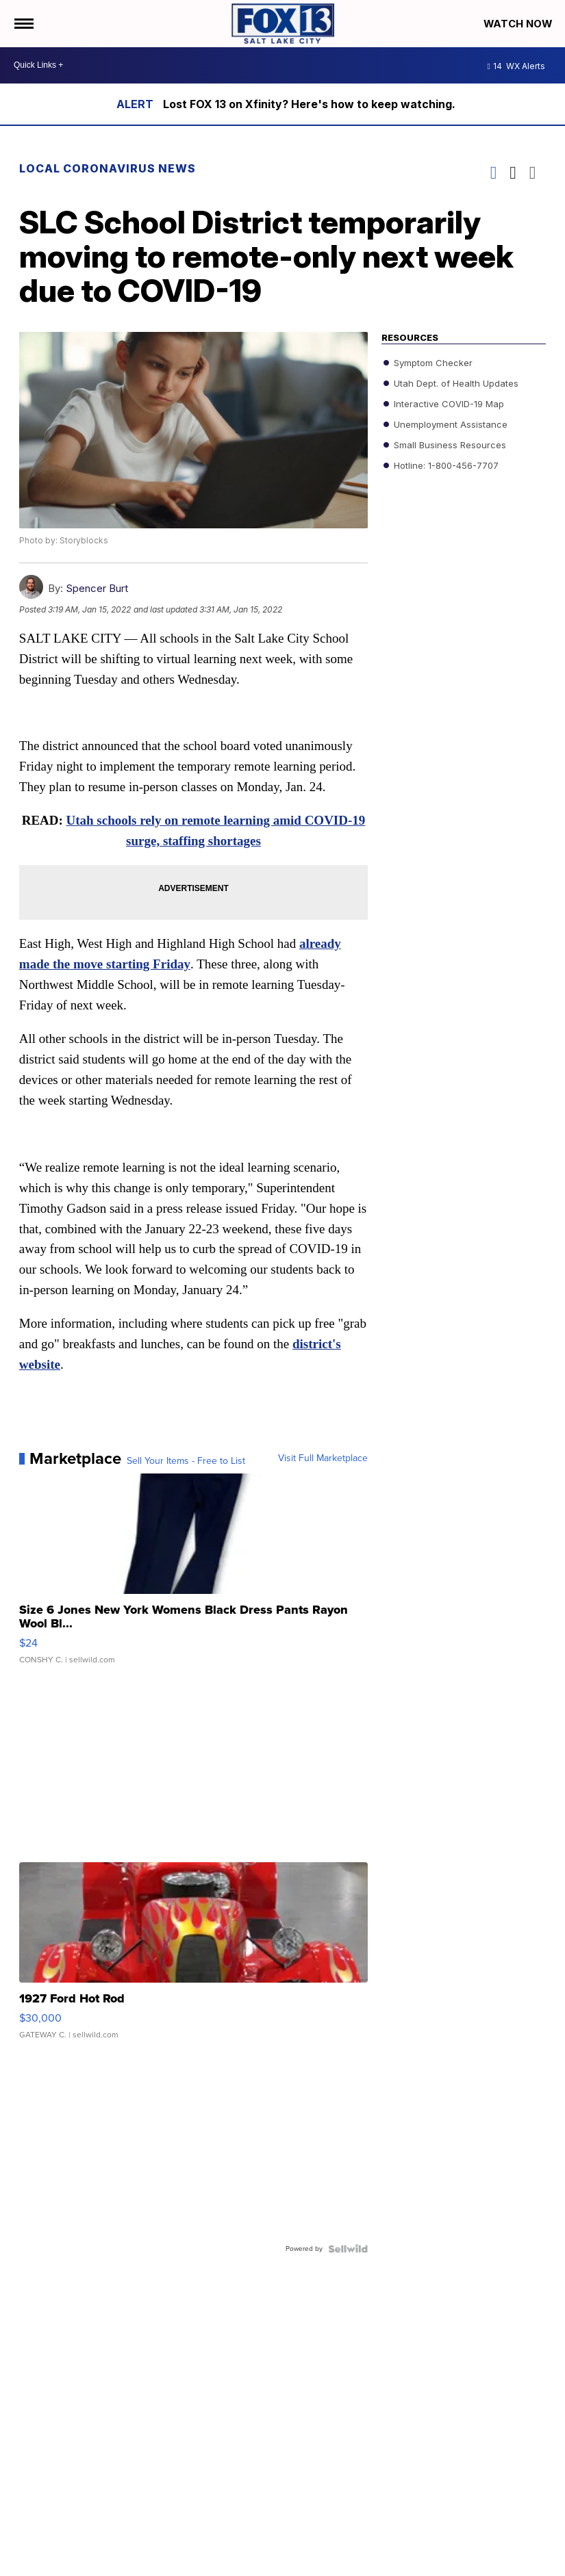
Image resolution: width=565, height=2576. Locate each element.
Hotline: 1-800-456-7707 (445, 465)
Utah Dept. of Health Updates (454, 383)
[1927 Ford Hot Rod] (193, 1958)
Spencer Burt (97, 588)
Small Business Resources (448, 444)
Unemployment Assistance (449, 424)
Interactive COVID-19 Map (447, 403)
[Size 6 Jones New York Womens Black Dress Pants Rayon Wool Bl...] (193, 1577)
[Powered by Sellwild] (348, 2249)
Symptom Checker (432, 362)
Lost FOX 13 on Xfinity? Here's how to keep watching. (309, 104)
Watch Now (518, 24)
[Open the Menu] (23, 23)
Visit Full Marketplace (323, 1460)
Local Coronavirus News (107, 168)
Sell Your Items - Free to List (186, 1462)
